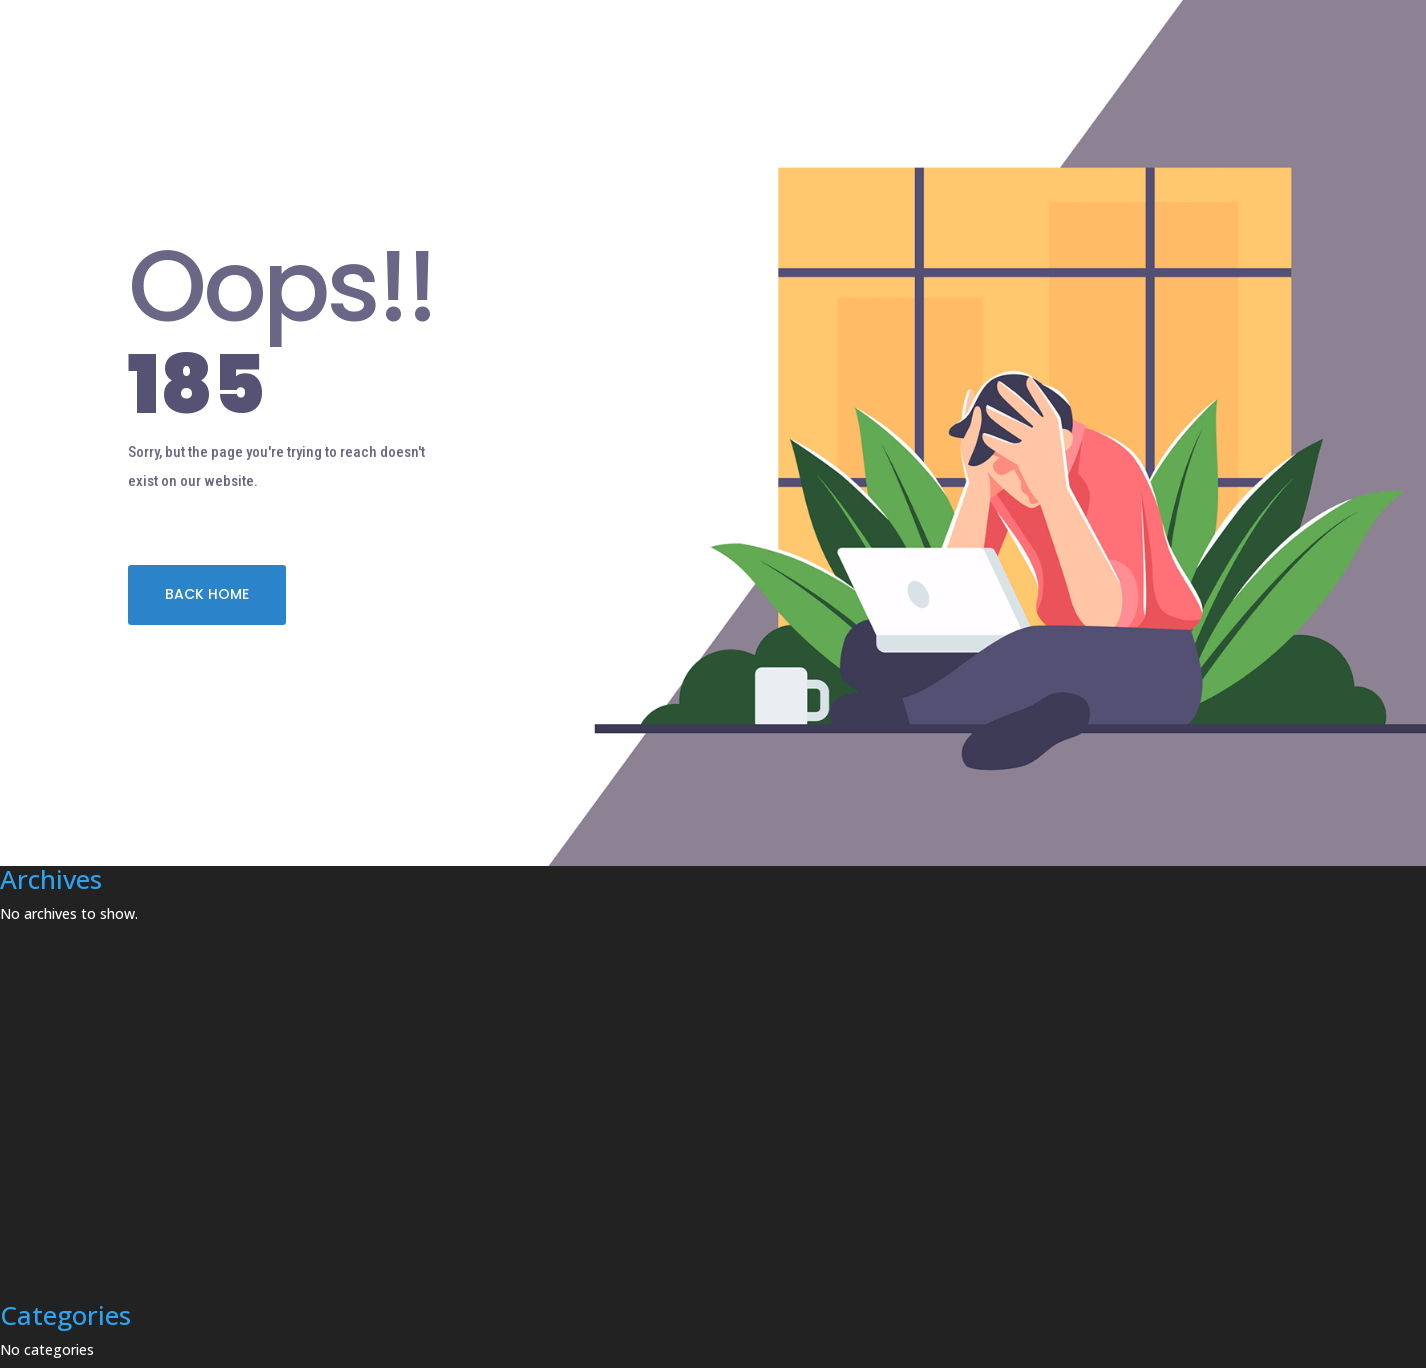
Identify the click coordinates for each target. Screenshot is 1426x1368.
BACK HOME (207, 594)
